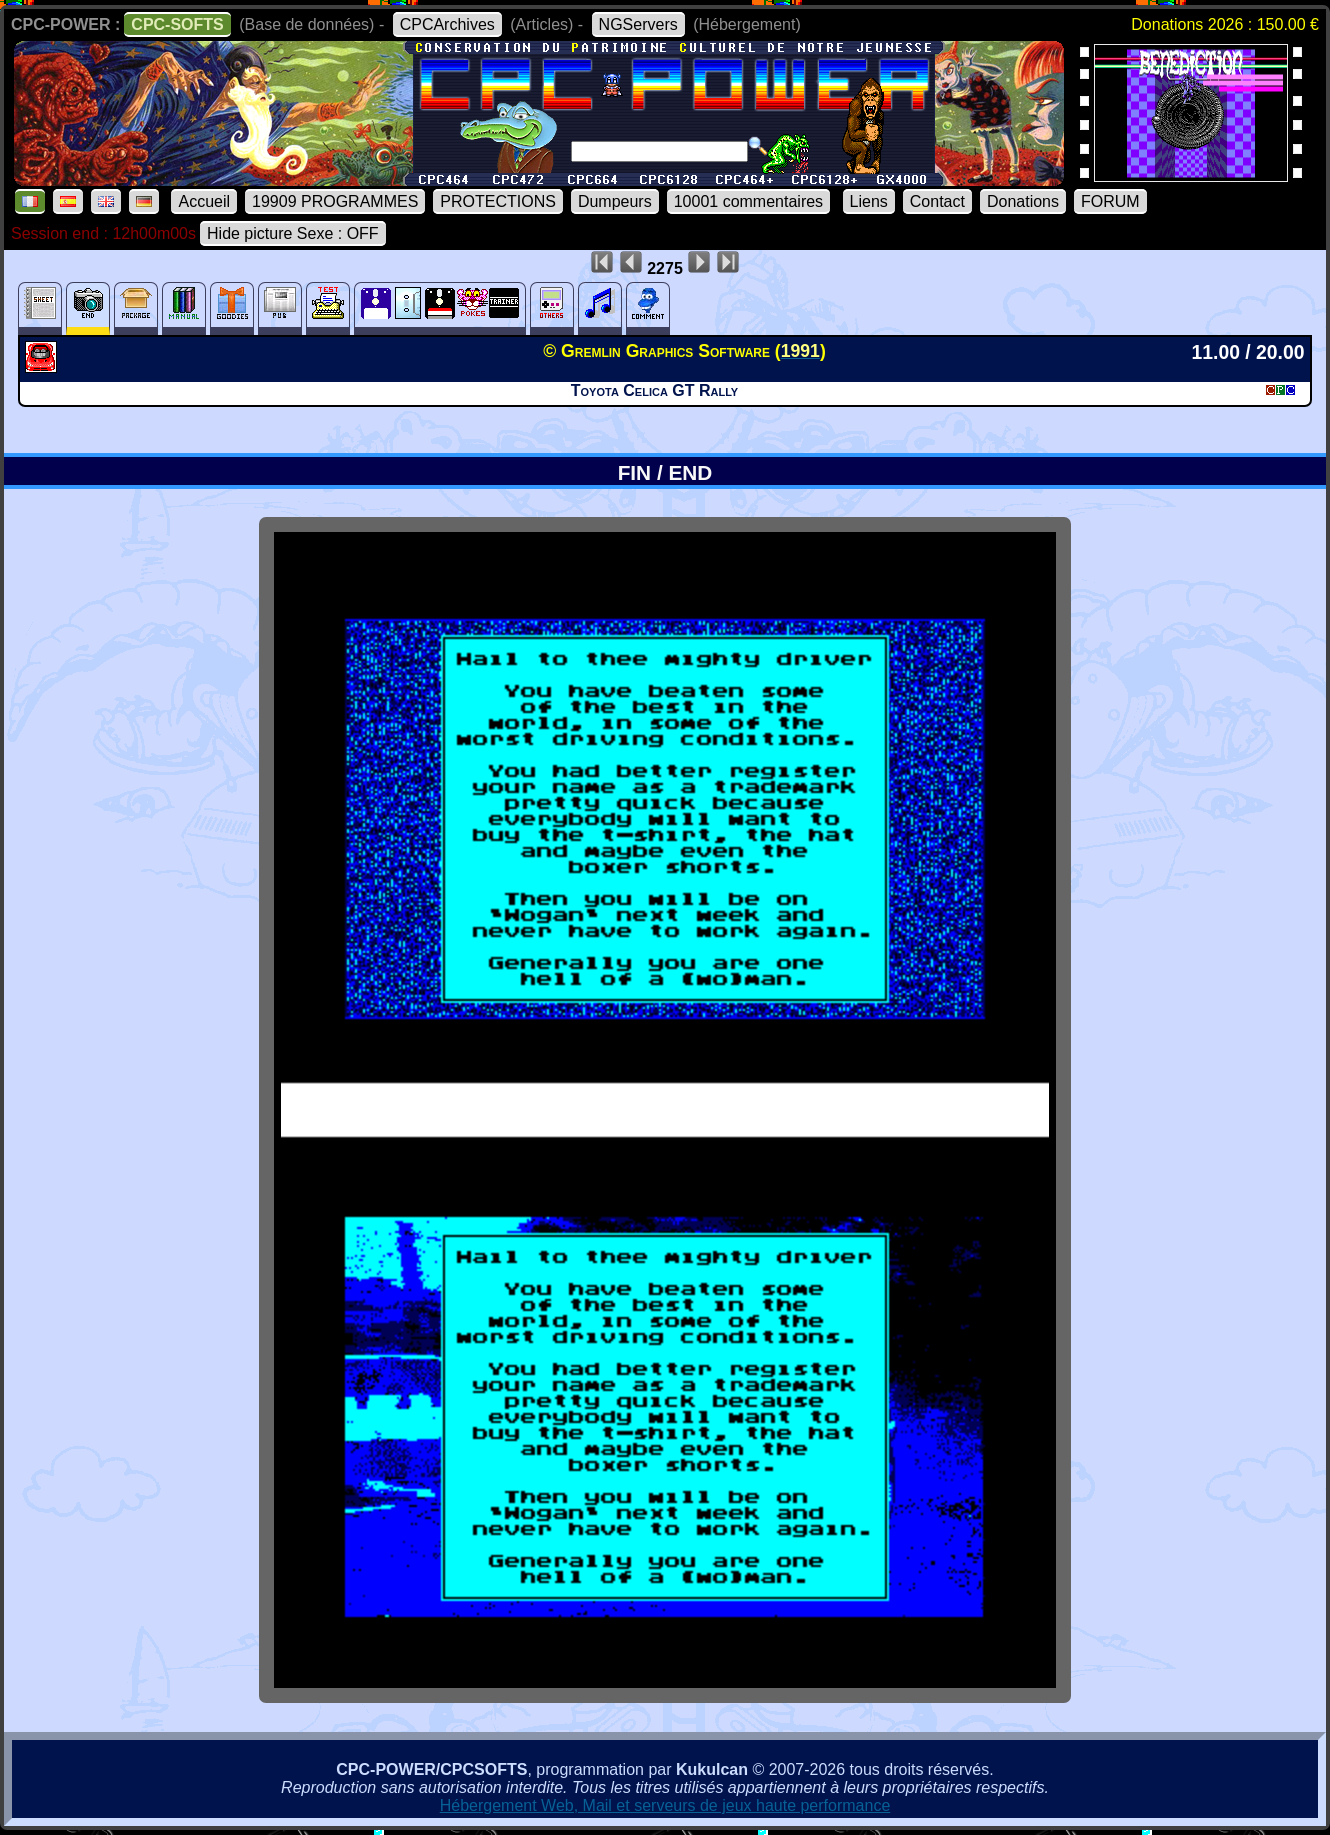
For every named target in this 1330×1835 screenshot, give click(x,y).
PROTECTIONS (498, 201)
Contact (937, 201)
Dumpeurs (615, 201)
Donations (1023, 201)
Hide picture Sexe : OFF (293, 233)
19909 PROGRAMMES (335, 201)
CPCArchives (447, 24)
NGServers (638, 24)
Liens (869, 201)
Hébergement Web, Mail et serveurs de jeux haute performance (665, 1805)
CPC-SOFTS (177, 24)
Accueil (204, 201)
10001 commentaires (748, 201)
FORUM (1110, 201)
